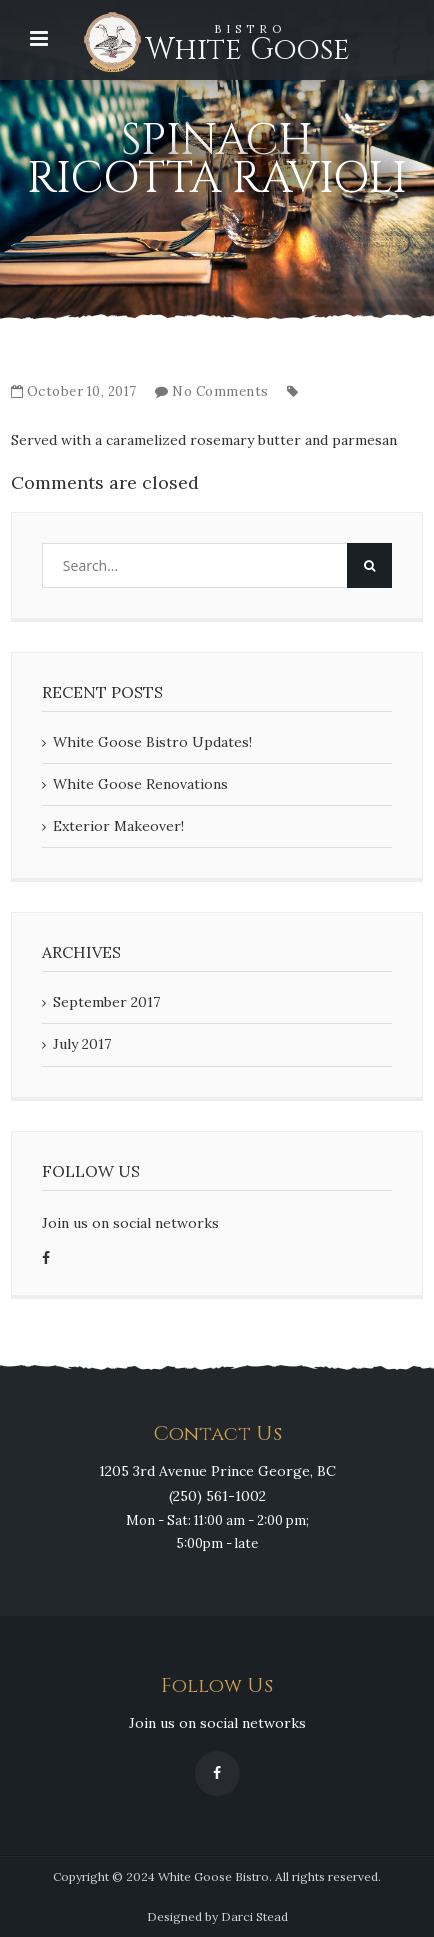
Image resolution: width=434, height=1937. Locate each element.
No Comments (220, 391)
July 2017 (82, 1044)
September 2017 (106, 1002)
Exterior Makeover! (118, 826)
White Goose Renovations (140, 784)
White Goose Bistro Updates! (152, 742)
